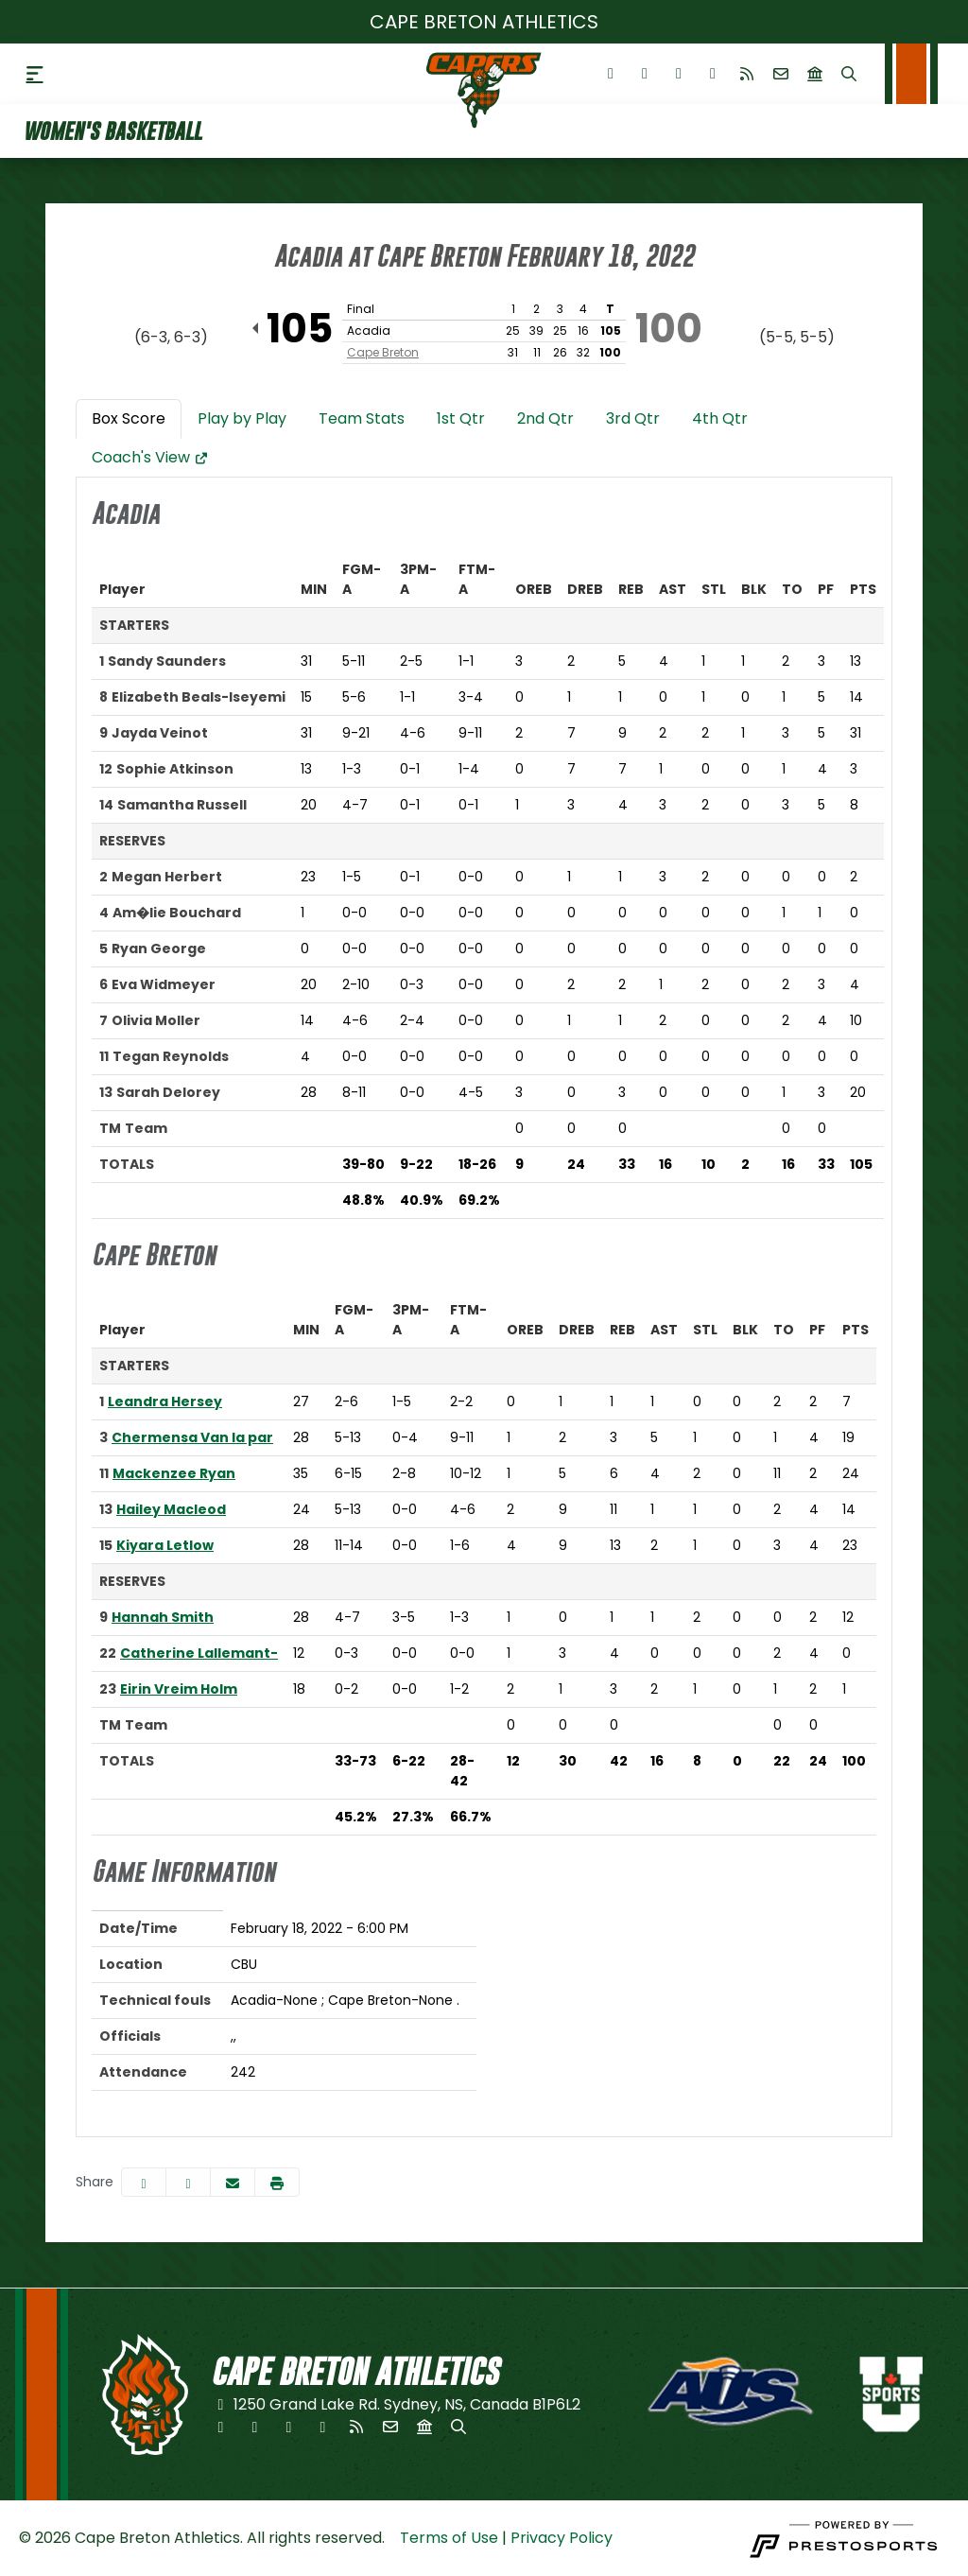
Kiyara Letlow (165, 1545)
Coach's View (150, 457)
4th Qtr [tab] (720, 418)
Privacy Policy (561, 2538)
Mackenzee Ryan (173, 1473)
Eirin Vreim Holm (178, 1689)
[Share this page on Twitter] (188, 2182)
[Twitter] (645, 74)
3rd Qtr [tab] (633, 418)
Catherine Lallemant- (199, 1653)
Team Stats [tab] (362, 418)
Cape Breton (383, 352)
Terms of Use (449, 2538)
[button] (277, 2182)
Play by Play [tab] (242, 418)
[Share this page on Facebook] (143, 2182)
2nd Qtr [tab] (545, 418)
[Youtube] (713, 74)
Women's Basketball (112, 131)
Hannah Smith (163, 1617)
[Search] (849, 74)
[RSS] (747, 74)
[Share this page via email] (232, 2182)
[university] (815, 74)
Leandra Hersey (165, 1401)
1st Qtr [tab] (461, 418)
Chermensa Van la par (192, 1437)
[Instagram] (679, 74)
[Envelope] (781, 74)
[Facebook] (611, 74)
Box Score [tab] (128, 418)
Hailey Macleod (171, 1509)
